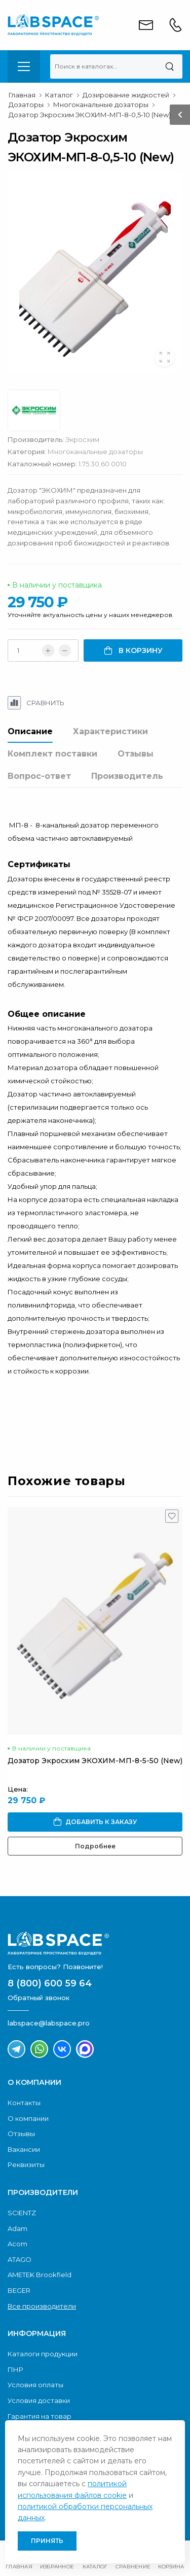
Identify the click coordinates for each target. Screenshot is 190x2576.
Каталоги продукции (43, 2354)
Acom (17, 2244)
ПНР (15, 2369)
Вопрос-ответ (39, 776)
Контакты (24, 2103)
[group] (95, 272)
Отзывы (136, 754)
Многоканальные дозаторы (95, 452)
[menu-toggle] (24, 66)
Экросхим (82, 439)
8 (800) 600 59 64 (50, 1983)
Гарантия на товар (39, 2416)
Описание (30, 731)
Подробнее (95, 1846)
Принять (47, 2541)
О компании (28, 2118)
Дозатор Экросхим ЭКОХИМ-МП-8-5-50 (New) (95, 1760)
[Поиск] (169, 66)
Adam (17, 2228)
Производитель (127, 776)
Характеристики (110, 731)
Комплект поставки (52, 754)
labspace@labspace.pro (49, 2023)
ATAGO (19, 2259)
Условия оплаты (35, 2385)
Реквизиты (26, 2164)
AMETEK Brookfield (39, 2275)
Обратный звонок (38, 1998)
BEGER (19, 2290)
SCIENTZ (22, 2213)
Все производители (42, 2306)
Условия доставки (39, 2400)
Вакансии (24, 2149)
